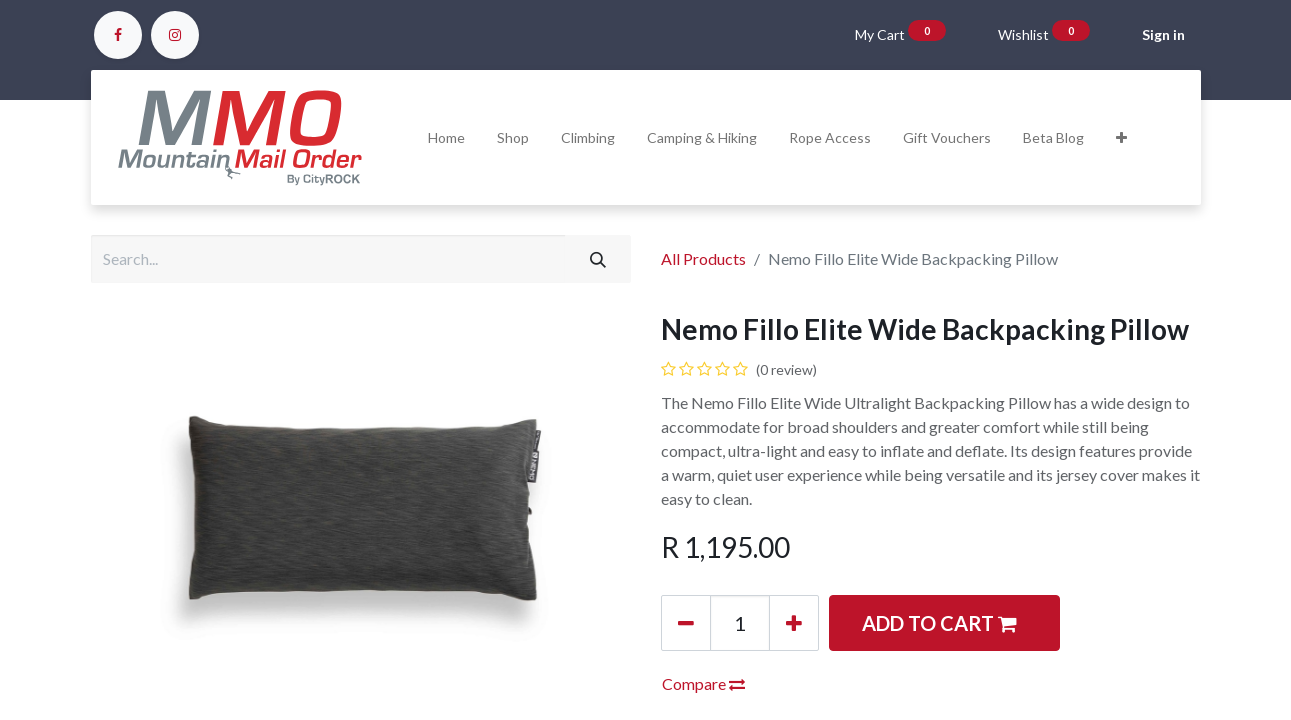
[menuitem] (446, 137)
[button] (1121, 137)
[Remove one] (686, 623)
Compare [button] (703, 683)
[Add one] (794, 623)
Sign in (1163, 34)
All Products (703, 258)
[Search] (598, 259)
